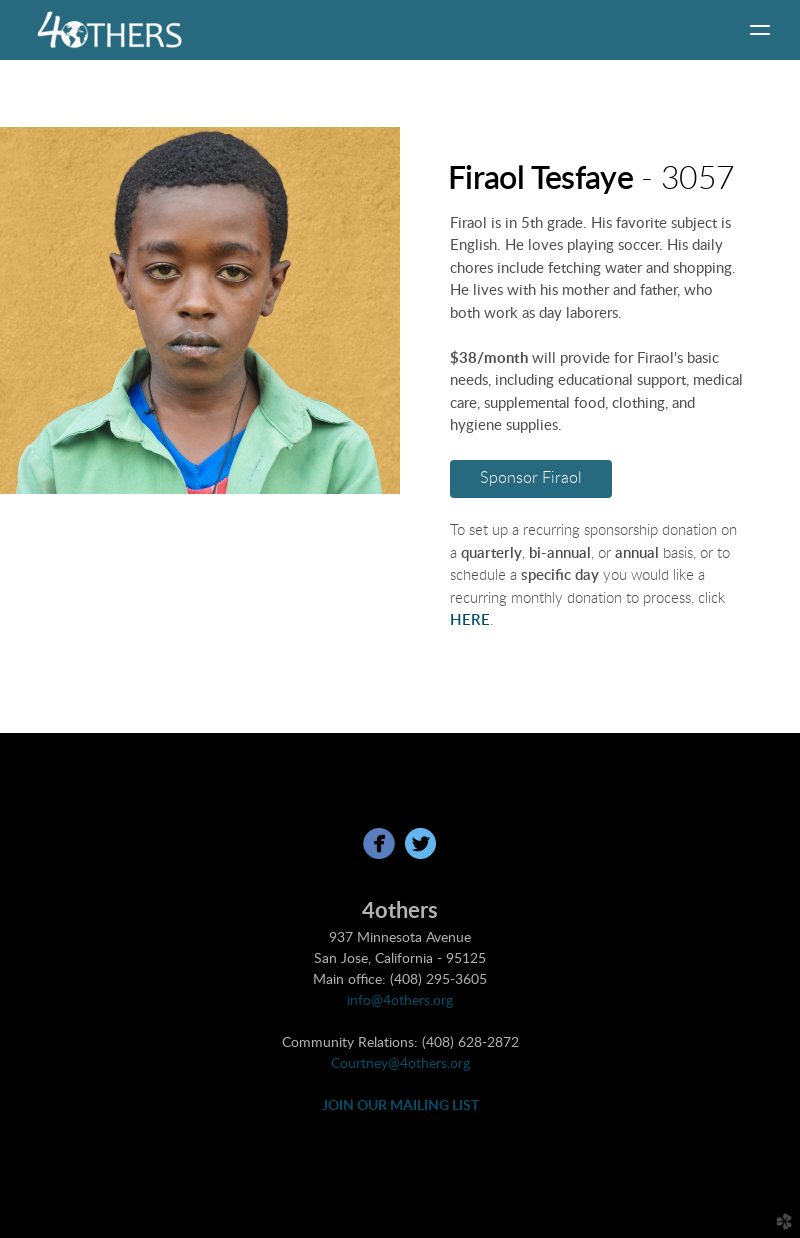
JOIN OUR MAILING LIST (400, 1106)
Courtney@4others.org (400, 1064)
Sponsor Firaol (531, 478)
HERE (470, 620)
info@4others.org (400, 1001)
